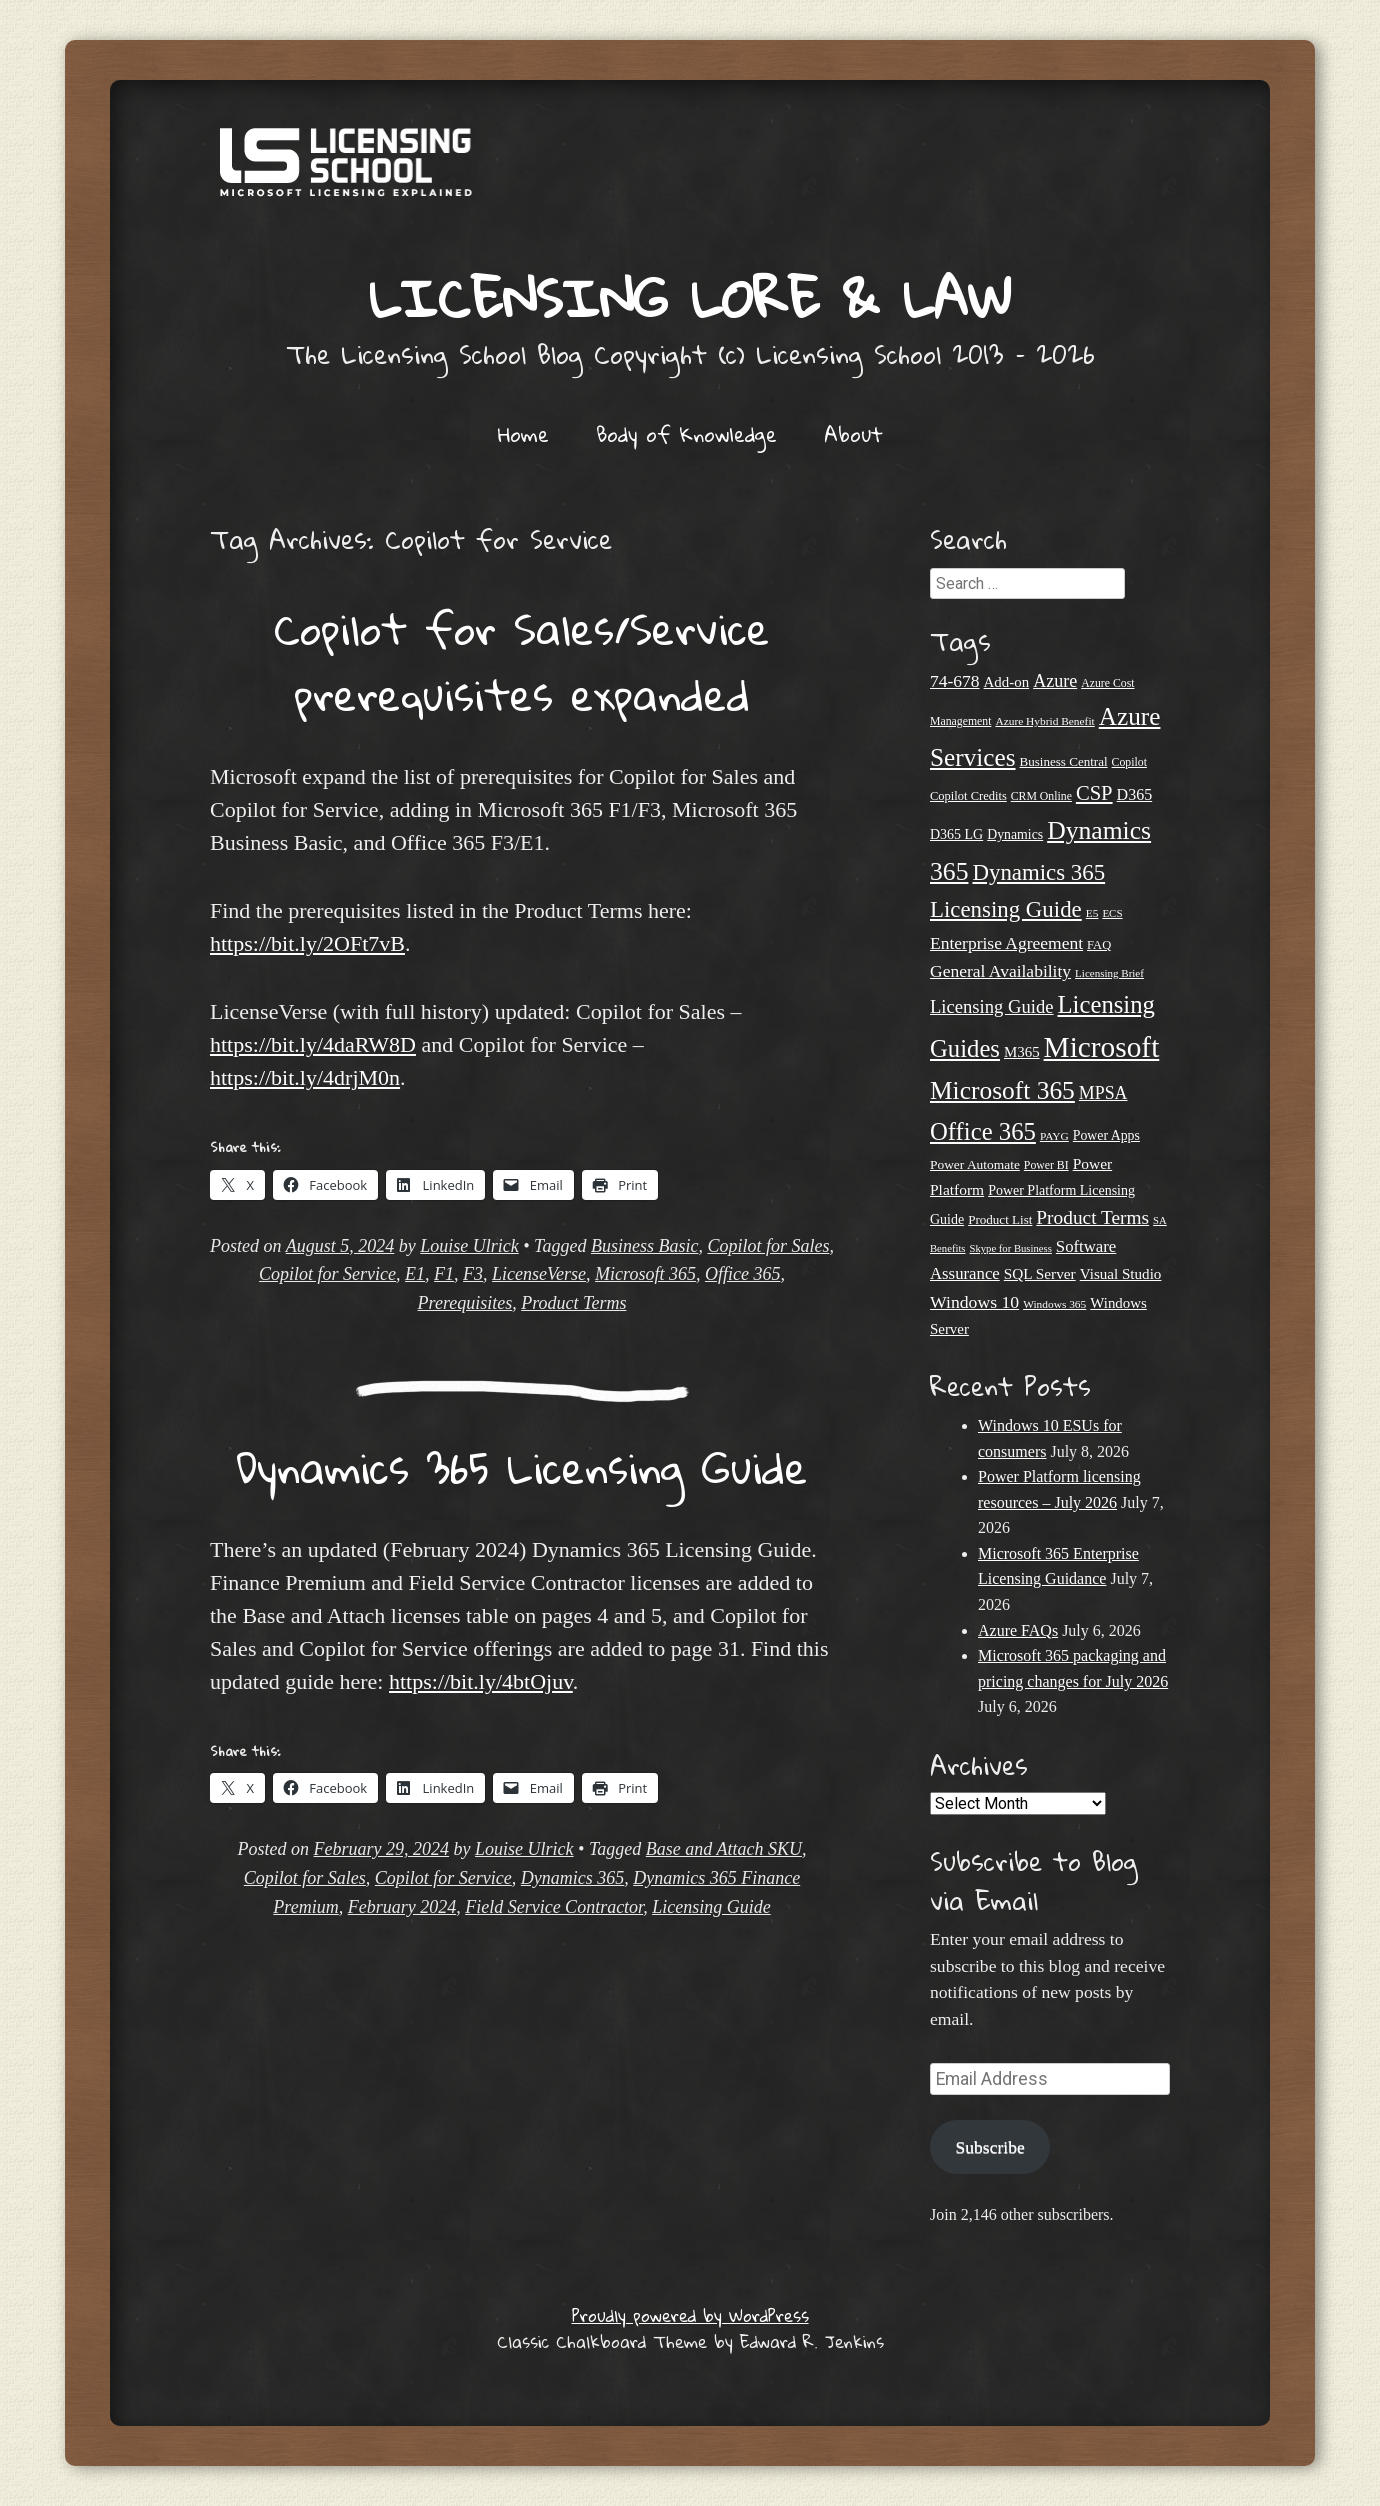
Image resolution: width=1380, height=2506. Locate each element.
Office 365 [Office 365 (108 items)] (983, 1131)
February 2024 (402, 1907)
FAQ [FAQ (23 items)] (1099, 945)
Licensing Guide (711, 1907)
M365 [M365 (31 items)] (1022, 1052)
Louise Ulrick (469, 1246)
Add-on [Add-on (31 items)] (1007, 682)
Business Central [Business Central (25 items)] (1064, 761)
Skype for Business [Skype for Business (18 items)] (1011, 1248)
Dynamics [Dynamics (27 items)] (1015, 834)
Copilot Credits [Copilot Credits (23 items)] (968, 796)
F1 (444, 1274)
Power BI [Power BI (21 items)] (1046, 1165)
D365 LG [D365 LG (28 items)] (956, 834)
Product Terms (573, 1303)
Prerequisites (465, 1303)
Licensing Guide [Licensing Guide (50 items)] (992, 1006)
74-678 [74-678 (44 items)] (955, 681)
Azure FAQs (1018, 1630)
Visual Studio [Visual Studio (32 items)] (1121, 1274)
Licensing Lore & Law (690, 297)
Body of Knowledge (686, 434)
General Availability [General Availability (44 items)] (1000, 971)
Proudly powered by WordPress (690, 2315)
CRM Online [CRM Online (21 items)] (1041, 796)
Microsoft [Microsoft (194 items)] (1102, 1047)
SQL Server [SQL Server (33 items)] (1040, 1273)
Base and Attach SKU (724, 1849)
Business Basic (645, 1246)
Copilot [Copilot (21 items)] (1129, 762)
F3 (473, 1274)
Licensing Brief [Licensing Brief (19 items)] (1109, 973)
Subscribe (989, 2147)
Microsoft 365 (645, 1274)
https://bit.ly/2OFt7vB (307, 943)
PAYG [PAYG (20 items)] (1054, 1136)
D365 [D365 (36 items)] (1135, 794)
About (853, 434)
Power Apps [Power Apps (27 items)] (1106, 1135)
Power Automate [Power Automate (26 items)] (975, 1164)
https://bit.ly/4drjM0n (305, 1077)
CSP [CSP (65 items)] (1094, 793)
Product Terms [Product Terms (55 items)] (1092, 1217)
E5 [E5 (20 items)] (1092, 913)
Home (523, 434)
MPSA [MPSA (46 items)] (1103, 1093)
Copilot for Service (327, 1274)
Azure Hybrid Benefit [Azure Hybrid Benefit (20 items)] (1044, 721)
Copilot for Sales (768, 1246)
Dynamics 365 (572, 1878)
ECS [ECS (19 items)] (1112, 913)
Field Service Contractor (554, 1907)
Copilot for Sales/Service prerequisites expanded (522, 661)
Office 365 (742, 1274)
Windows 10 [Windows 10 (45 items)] (974, 1302)
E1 (415, 1274)
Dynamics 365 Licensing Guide (522, 1467)
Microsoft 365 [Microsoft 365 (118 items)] (1002, 1090)
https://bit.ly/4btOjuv (481, 1681)
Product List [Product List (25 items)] (1000, 1219)
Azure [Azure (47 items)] (1055, 681)
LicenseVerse (539, 1274)
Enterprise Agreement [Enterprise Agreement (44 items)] (1006, 943)
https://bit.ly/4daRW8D (313, 1044)
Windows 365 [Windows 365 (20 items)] (1054, 1304)
